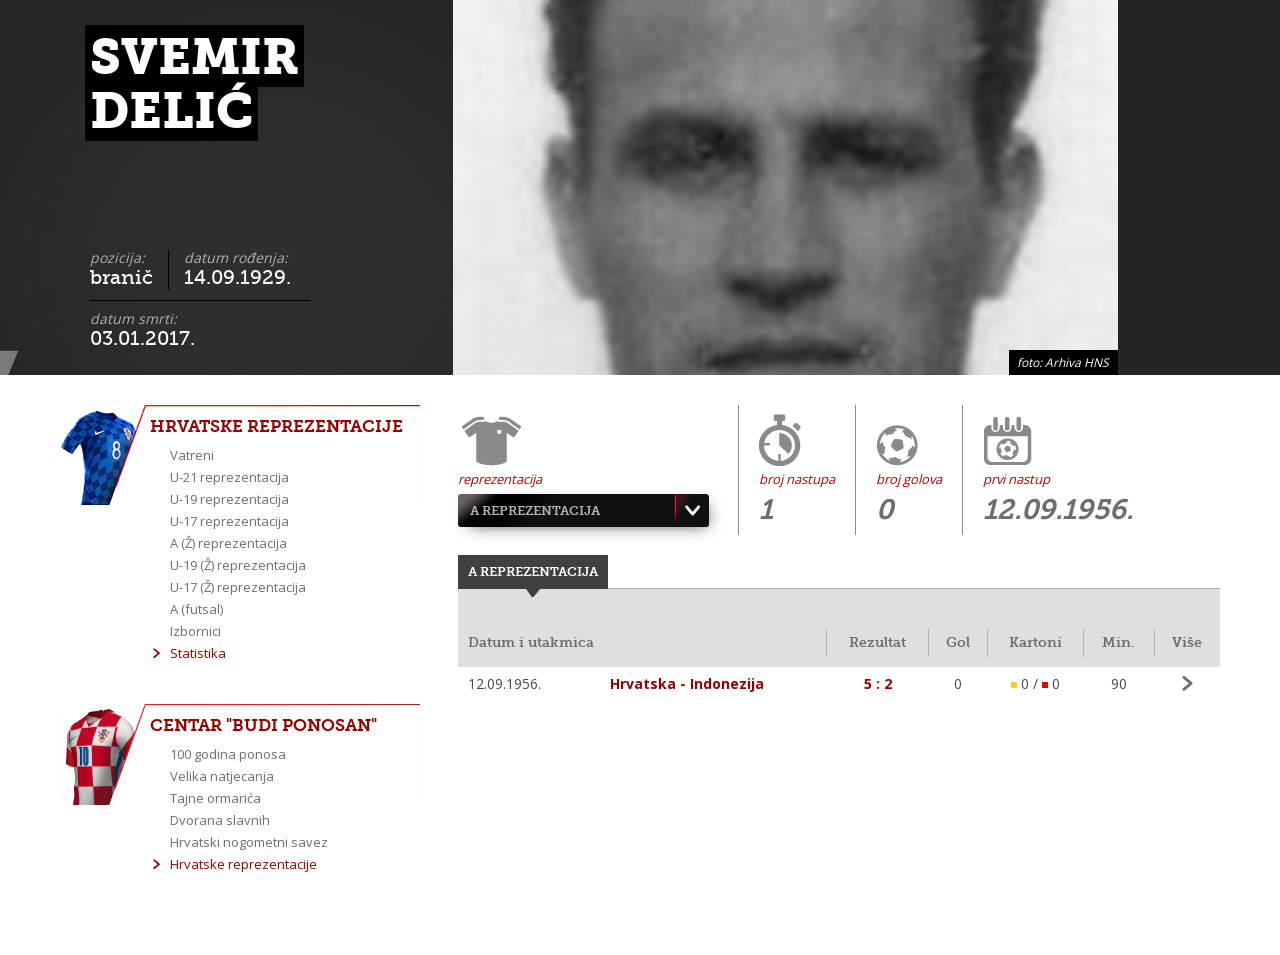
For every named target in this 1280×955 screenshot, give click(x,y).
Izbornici (195, 631)
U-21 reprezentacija (229, 477)
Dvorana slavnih (220, 820)
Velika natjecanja (222, 776)
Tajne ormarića (215, 798)
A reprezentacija (535, 510)
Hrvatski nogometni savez (249, 842)
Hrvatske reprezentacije (243, 864)
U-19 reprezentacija (229, 499)
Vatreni (192, 455)
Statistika (198, 653)
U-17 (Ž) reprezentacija (238, 587)
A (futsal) (196, 609)
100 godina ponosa (228, 754)
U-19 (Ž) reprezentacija (238, 565)
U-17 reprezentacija (229, 521)
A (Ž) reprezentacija (228, 543)
